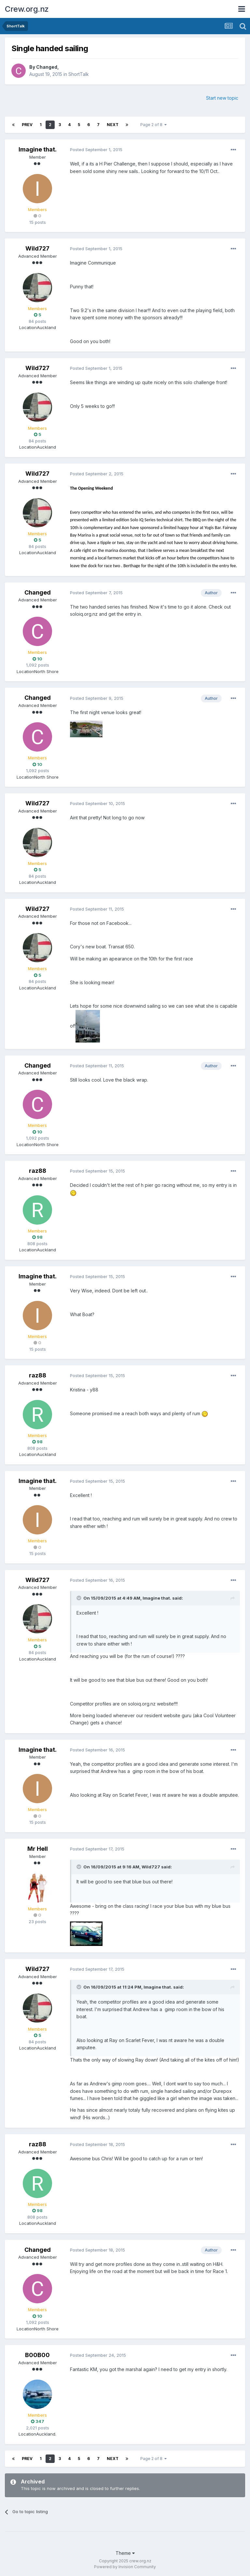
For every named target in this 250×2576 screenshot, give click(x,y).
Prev (27, 124)
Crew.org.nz (27, 9)
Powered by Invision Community (125, 2566)
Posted (96, 149)
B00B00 (37, 2355)
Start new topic (222, 98)
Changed (46, 67)
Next (112, 124)
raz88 (37, 1170)
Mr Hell (37, 1848)
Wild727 (37, 248)
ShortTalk (78, 74)
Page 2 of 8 (153, 124)
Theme (125, 2553)
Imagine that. (38, 149)
